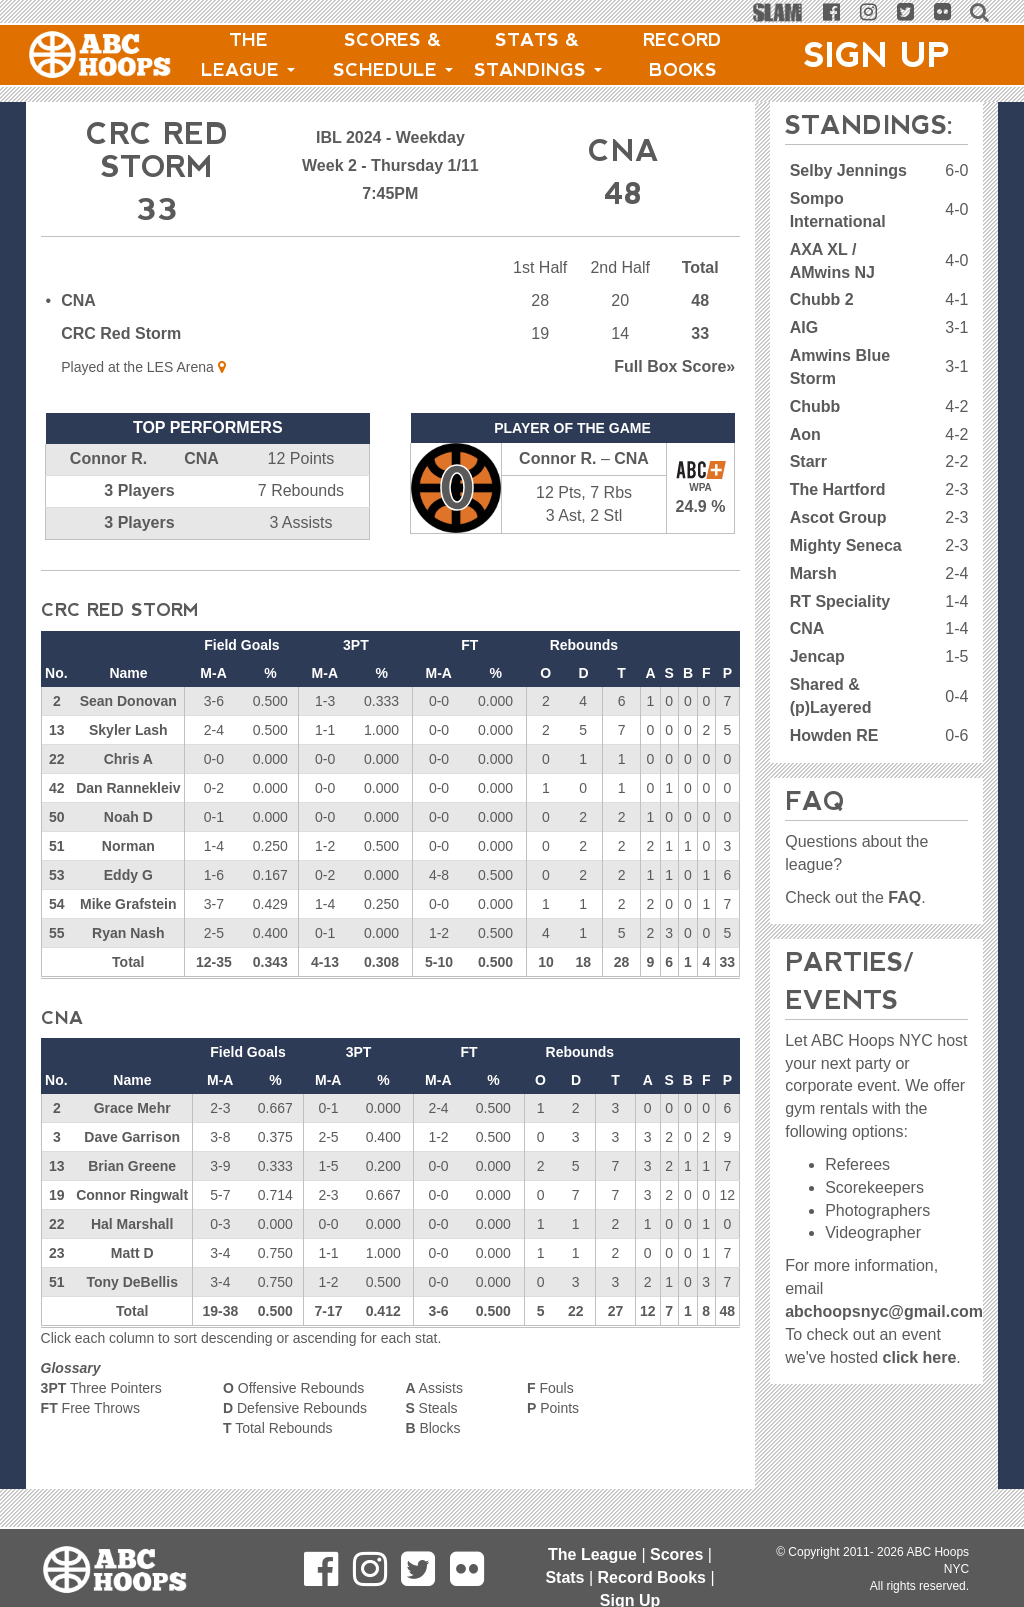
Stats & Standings (538, 55)
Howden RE (834, 735)
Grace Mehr (132, 1108)
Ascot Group (838, 517)
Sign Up (877, 55)
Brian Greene (132, 1166)
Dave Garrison (132, 1137)
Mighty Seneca (846, 545)
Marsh (813, 573)
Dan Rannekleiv (128, 788)
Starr (808, 461)
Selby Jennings (848, 170)
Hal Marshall (132, 1224)
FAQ (904, 897)
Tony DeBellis (132, 1282)
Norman (128, 846)
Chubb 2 (822, 299)
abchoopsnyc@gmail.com (884, 1311)
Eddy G (128, 875)
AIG (804, 327)
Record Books (682, 55)
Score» (674, 366)
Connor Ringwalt (132, 1195)
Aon (805, 434)
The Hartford (838, 489)
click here (920, 1357)
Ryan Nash (128, 933)
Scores (676, 1554)
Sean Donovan (128, 701)
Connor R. (108, 458)
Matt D (132, 1253)
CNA (78, 300)
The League (248, 55)
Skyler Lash (128, 730)
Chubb (815, 406)
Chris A (128, 759)
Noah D (128, 817)
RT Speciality (840, 601)
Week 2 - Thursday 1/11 (390, 165)
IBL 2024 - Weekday (390, 137)
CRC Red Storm (121, 333)
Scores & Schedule (393, 55)
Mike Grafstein (128, 904)
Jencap (817, 656)
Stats (564, 1577)
